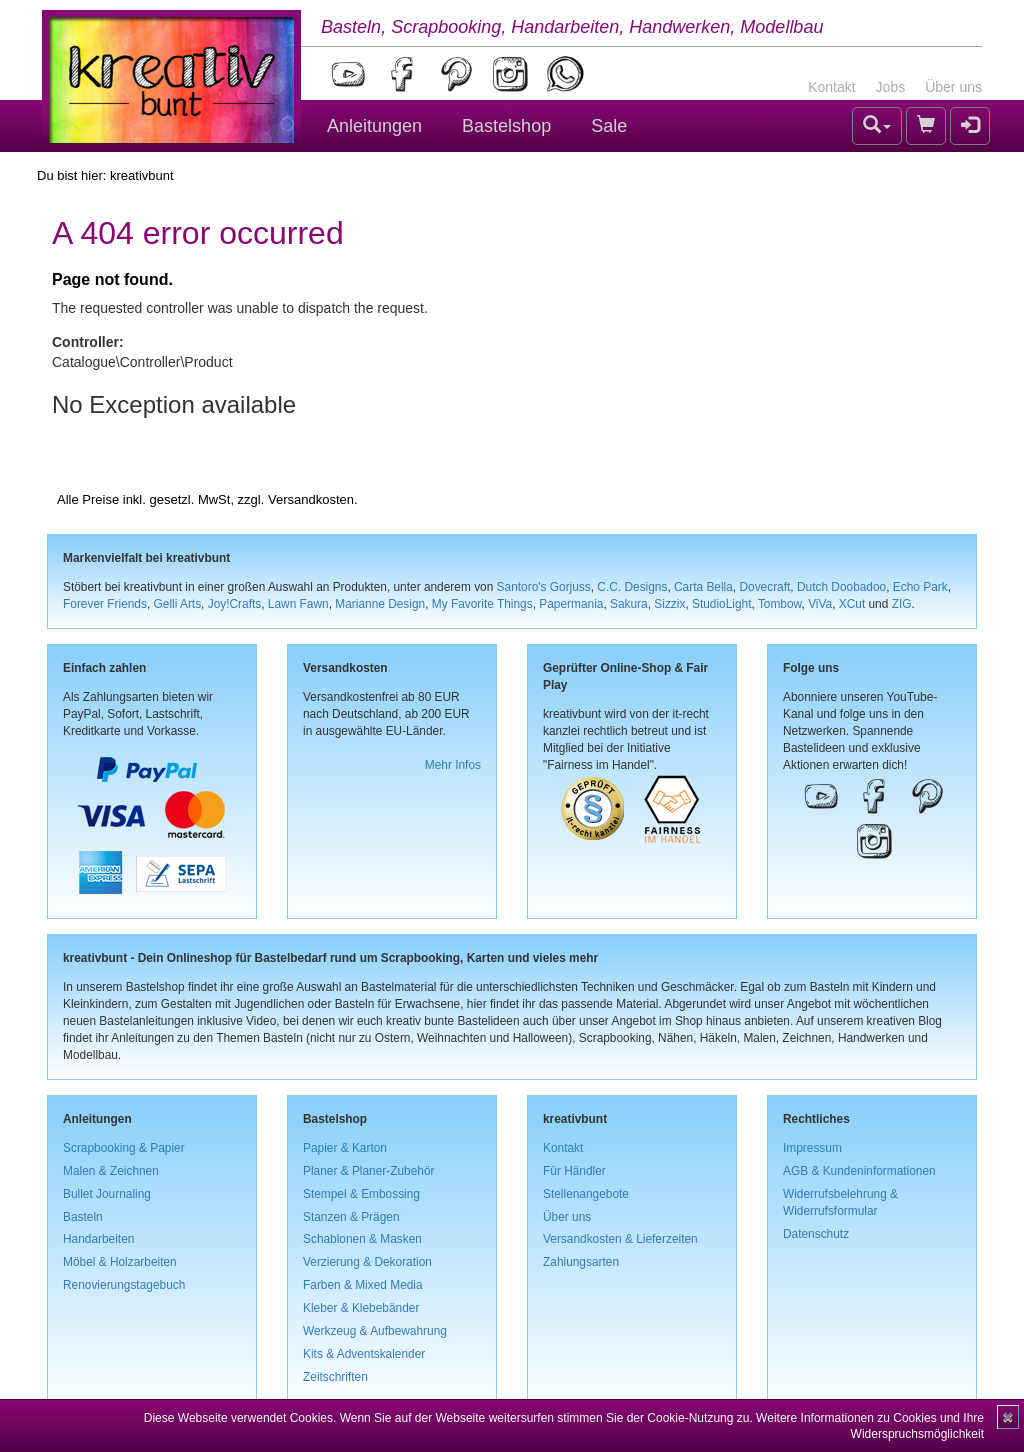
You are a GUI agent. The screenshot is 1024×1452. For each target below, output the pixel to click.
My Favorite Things (482, 604)
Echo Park (920, 587)
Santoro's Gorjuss (544, 587)
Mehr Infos (453, 765)
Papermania (571, 604)
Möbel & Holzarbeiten (120, 1262)
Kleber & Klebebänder (361, 1308)
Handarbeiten (98, 1239)
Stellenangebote (586, 1194)
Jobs (891, 87)
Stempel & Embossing (361, 1194)
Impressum (812, 1148)
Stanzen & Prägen (351, 1217)
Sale (609, 126)
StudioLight (722, 604)
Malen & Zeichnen (111, 1171)
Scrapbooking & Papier (124, 1148)
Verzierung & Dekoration (367, 1262)
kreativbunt (142, 175)
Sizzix (669, 604)
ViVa (820, 604)
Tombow (780, 604)
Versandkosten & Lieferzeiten (620, 1239)
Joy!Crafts (235, 604)
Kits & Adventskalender (364, 1354)
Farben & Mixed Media (363, 1285)
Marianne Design (380, 604)
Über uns (953, 87)
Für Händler (574, 1171)
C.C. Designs (632, 587)
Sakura (629, 604)
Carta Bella (703, 587)
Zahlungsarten (581, 1262)
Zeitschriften (335, 1377)
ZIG (902, 604)
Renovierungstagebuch (124, 1285)
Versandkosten (311, 499)
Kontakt (831, 87)
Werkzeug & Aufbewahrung (375, 1331)
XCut (852, 604)
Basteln (83, 1217)
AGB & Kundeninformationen (859, 1171)
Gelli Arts (178, 604)
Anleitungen (374, 126)
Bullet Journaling (107, 1194)
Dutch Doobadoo (841, 587)
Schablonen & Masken (362, 1239)
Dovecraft (764, 587)
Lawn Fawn (298, 604)
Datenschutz (816, 1234)
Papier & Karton (345, 1148)
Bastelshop (506, 126)
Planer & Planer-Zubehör (369, 1171)
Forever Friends (105, 604)
